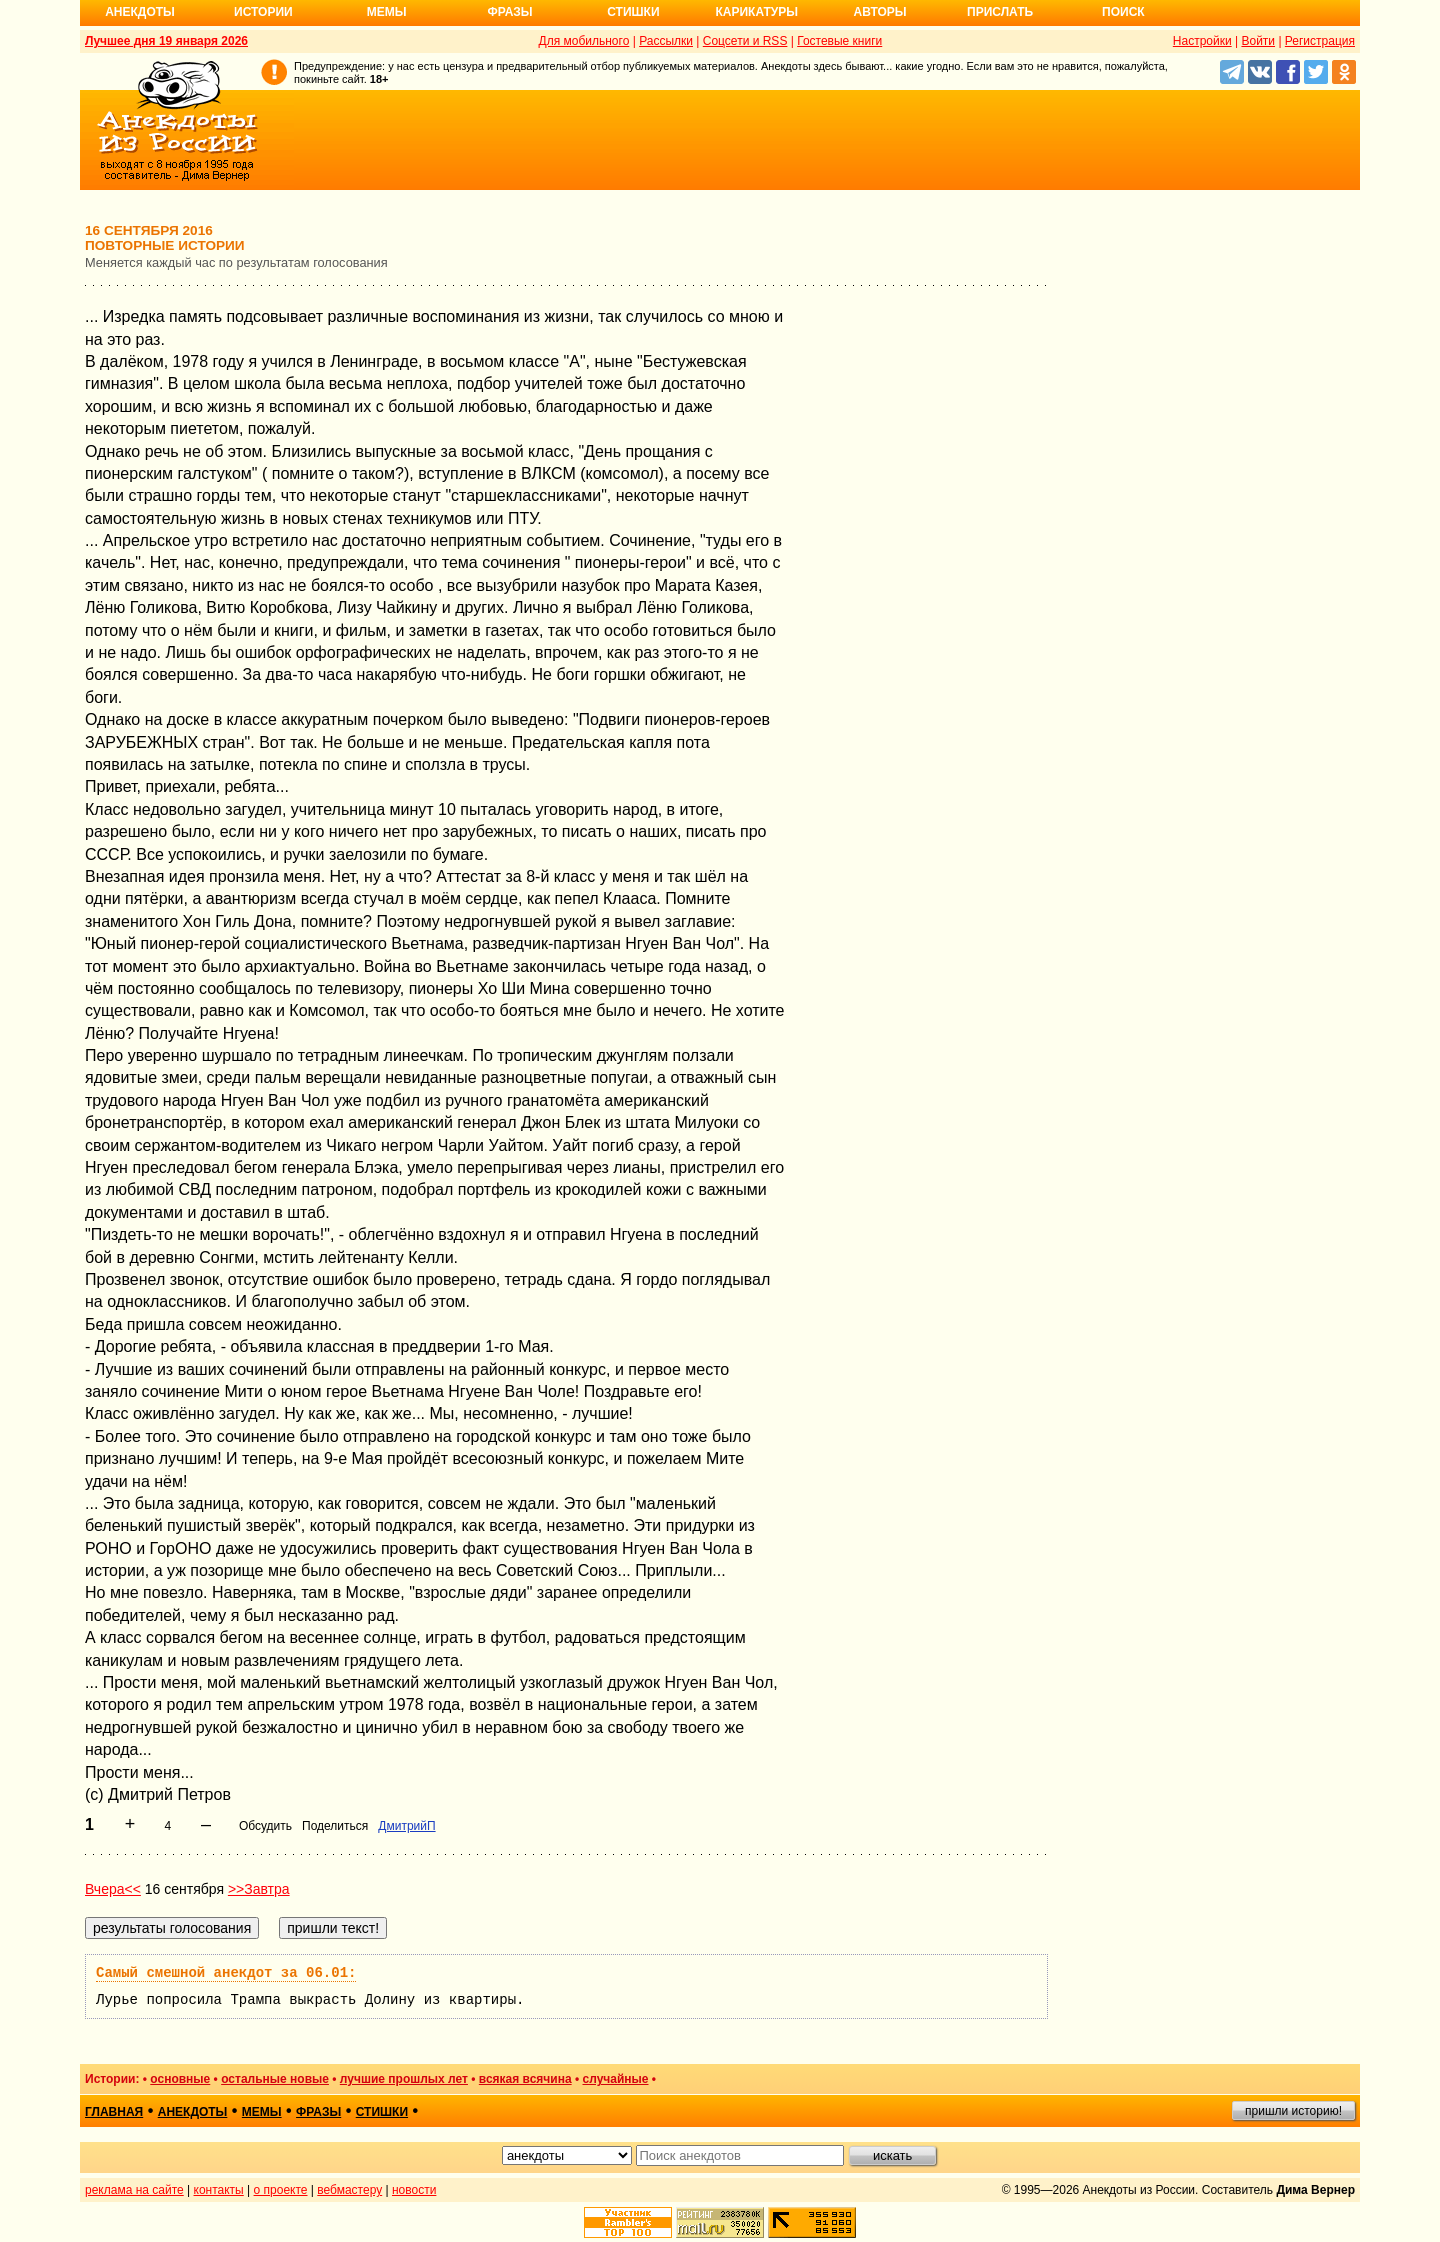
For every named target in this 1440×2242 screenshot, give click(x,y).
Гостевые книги (839, 41)
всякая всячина (525, 2079)
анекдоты (193, 2112)
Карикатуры (756, 12)
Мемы (387, 12)
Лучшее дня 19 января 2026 (166, 41)
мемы (262, 2112)
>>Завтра (259, 1889)
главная (114, 2112)
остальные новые (275, 2079)
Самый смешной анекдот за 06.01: (226, 1973)
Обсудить (265, 1826)
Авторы (880, 12)
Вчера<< (113, 1889)
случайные (616, 2079)
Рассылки (666, 41)
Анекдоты (140, 12)
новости (414, 2190)
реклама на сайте (134, 2190)
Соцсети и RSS (745, 41)
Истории (263, 12)
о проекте (281, 2190)
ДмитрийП (406, 1826)
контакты (219, 2190)
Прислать (1000, 12)
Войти (1258, 41)
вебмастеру (349, 2190)
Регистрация (1320, 41)
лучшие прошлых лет (404, 2079)
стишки (382, 2112)
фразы (318, 2112)
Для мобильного (584, 41)
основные (180, 2079)
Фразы (509, 12)
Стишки (633, 12)
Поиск (1123, 12)
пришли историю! (1293, 2111)
